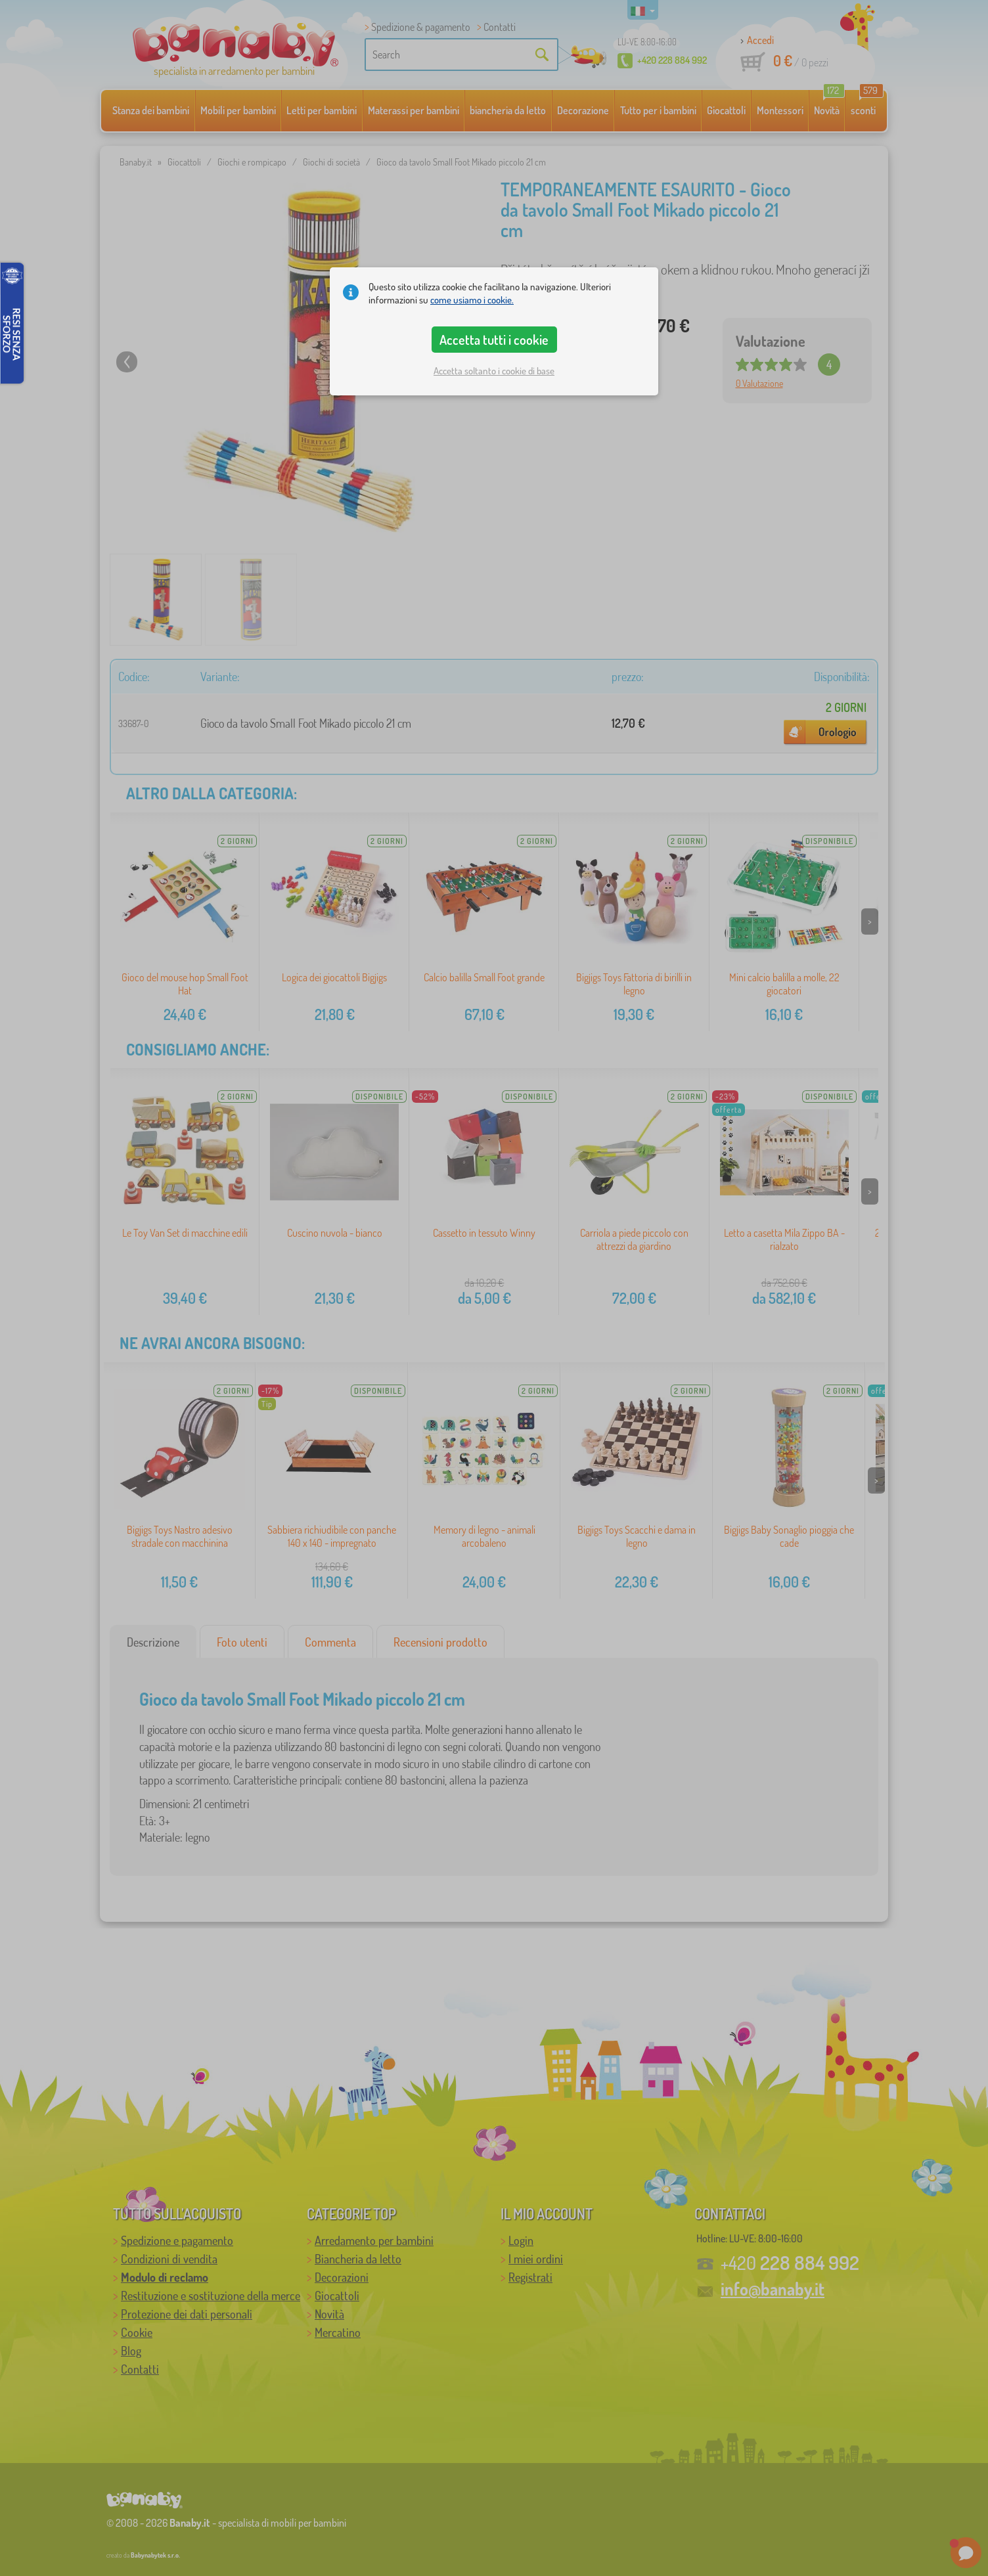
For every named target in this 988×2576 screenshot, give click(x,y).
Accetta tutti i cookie (494, 339)
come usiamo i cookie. (472, 300)
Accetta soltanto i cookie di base (494, 371)
